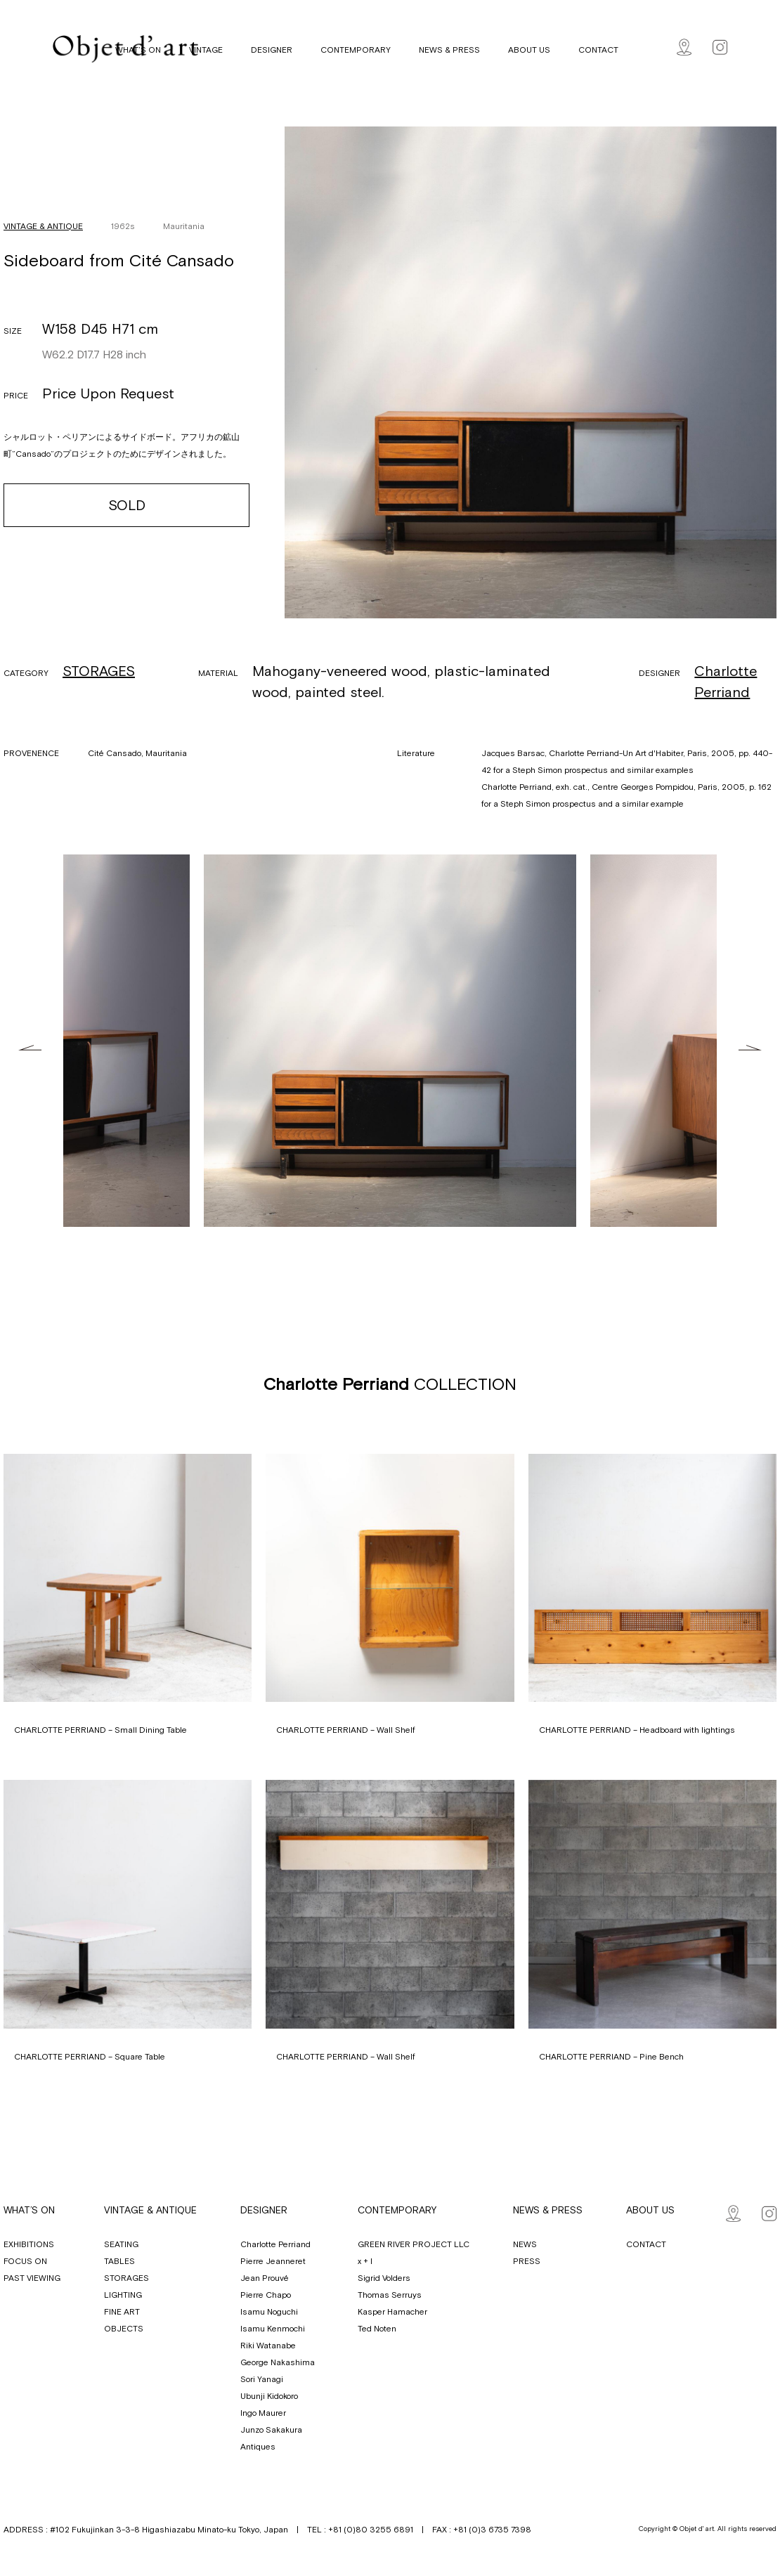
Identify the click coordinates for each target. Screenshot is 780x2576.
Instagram (720, 47)
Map (684, 47)
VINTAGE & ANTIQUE (43, 226)
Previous (29, 1047)
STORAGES (99, 671)
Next (750, 1047)
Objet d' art (125, 49)
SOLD (126, 505)
